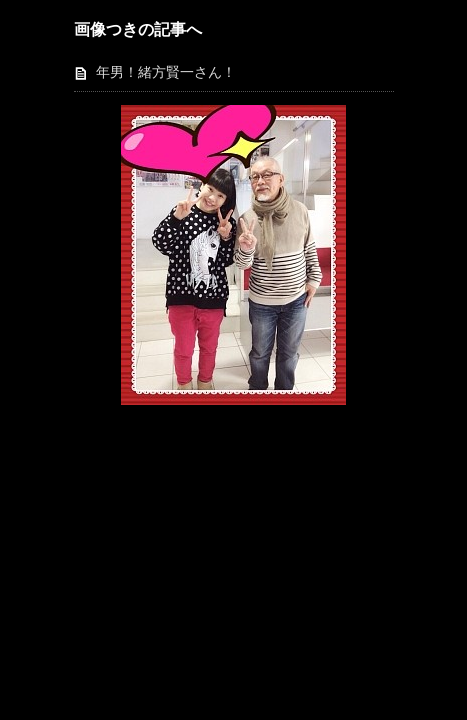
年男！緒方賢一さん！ (166, 72)
